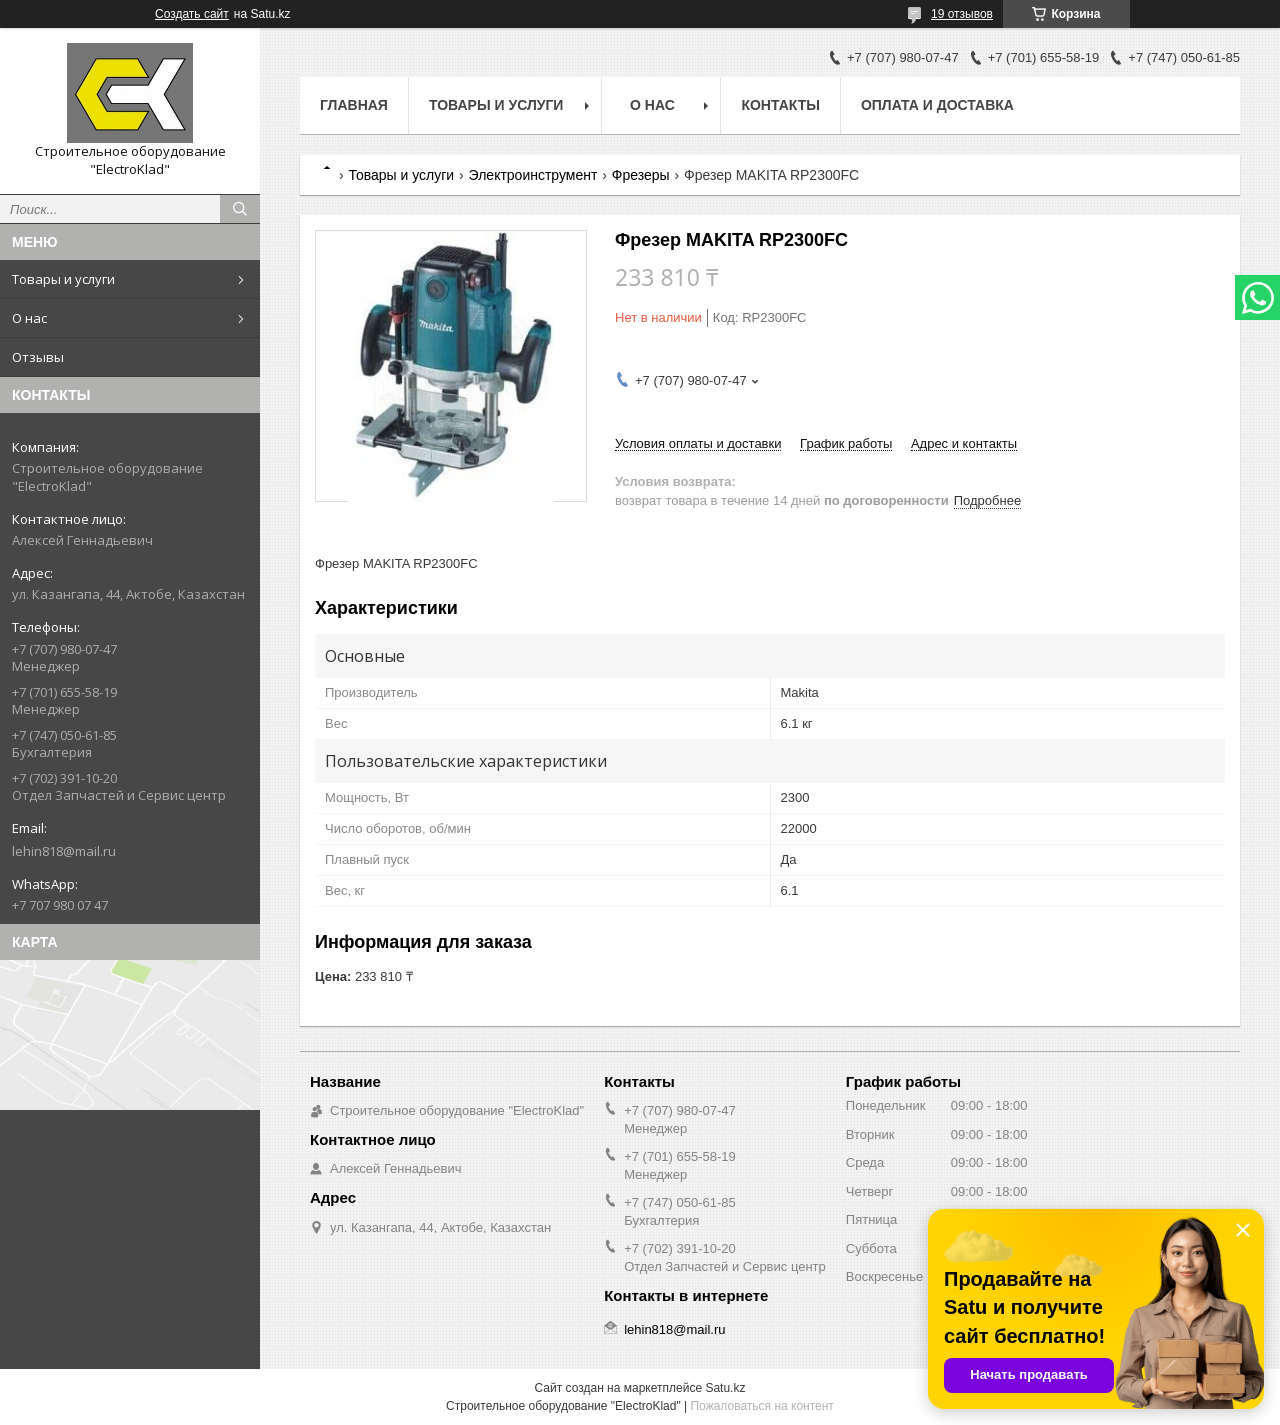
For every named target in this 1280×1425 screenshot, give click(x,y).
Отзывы (38, 357)
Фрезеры (641, 175)
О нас (29, 318)
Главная (354, 105)
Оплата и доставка (937, 105)
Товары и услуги (63, 279)
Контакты (780, 105)
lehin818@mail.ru (64, 851)
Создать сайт (192, 14)
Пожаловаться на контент (761, 1406)
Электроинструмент (533, 175)
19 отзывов (962, 14)
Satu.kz (725, 1388)
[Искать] (240, 209)
